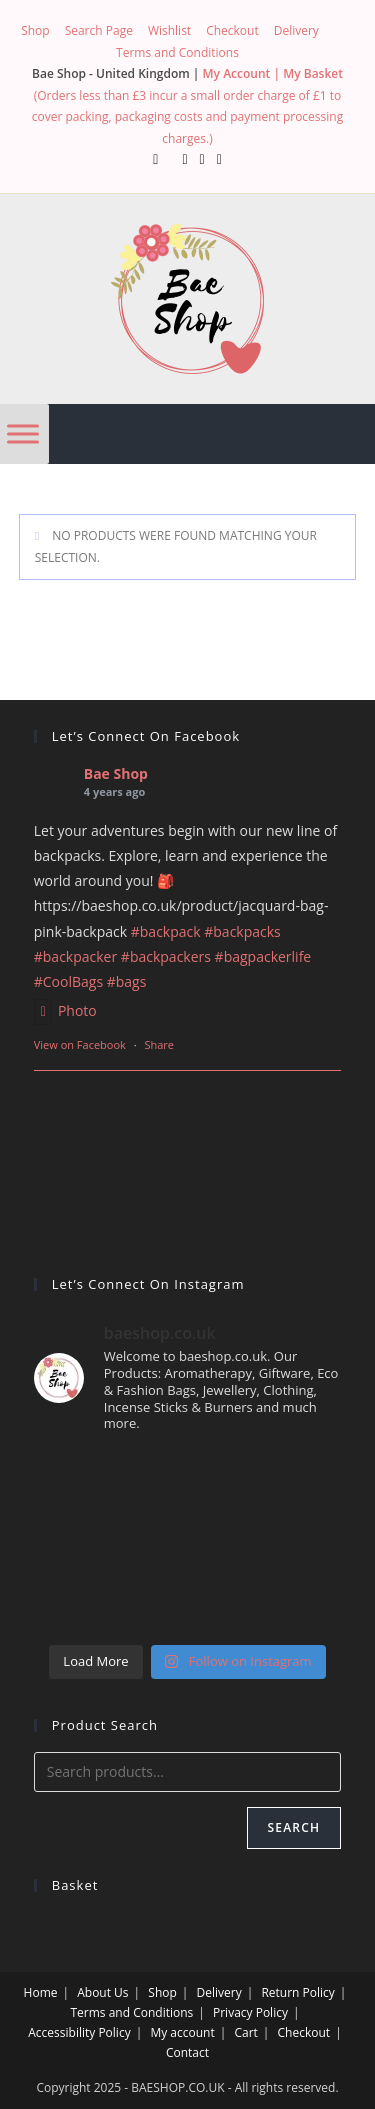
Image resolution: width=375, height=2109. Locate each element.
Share (159, 1044)
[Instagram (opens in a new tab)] (202, 159)
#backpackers (166, 956)
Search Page (99, 30)
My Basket (313, 73)
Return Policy (297, 1992)
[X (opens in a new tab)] (155, 159)
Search (294, 1827)
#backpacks (242, 931)
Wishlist (169, 30)
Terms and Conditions (177, 52)
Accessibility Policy (79, 2032)
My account (182, 2032)
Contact (187, 2052)
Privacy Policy (250, 2012)
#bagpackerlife (263, 956)
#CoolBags (68, 981)
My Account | (243, 73)
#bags (127, 981)
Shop (35, 30)
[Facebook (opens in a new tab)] (184, 159)
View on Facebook (80, 1044)
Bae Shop (116, 773)
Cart (245, 2032)
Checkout (232, 30)
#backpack (166, 931)
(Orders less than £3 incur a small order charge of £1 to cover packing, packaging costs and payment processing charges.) (187, 117)
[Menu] (23, 433)
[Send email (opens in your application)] (219, 159)
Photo (65, 1010)
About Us (102, 1992)
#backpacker (75, 956)
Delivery (296, 30)
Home (41, 1992)
